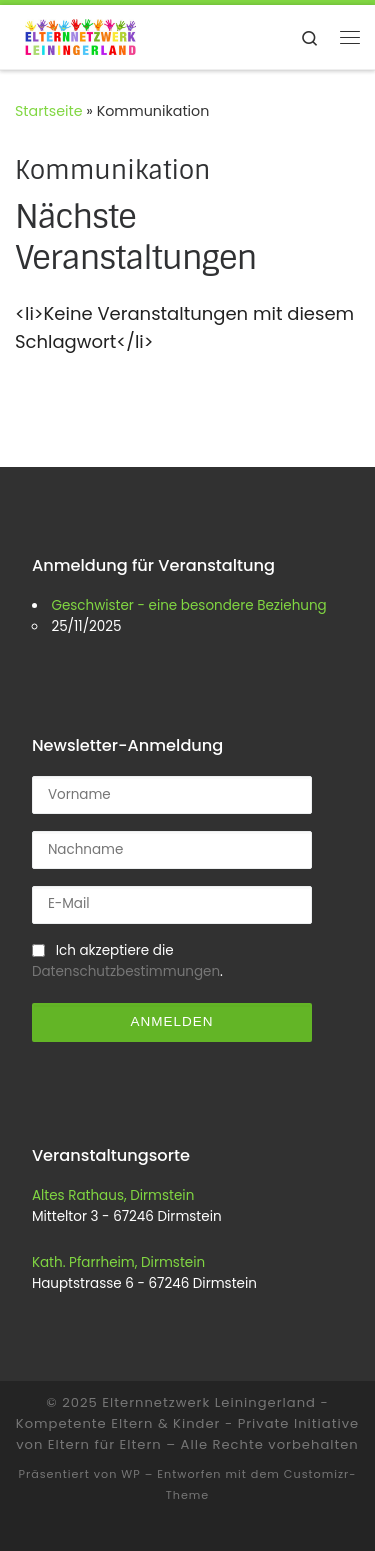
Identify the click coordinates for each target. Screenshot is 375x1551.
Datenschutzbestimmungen (126, 971)
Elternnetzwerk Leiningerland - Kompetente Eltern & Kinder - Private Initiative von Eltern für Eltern (187, 1423)
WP (130, 1474)
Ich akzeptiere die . (127, 961)
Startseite (49, 111)
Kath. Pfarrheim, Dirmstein (118, 1262)
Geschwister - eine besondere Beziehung (188, 605)
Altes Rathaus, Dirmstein (113, 1195)
